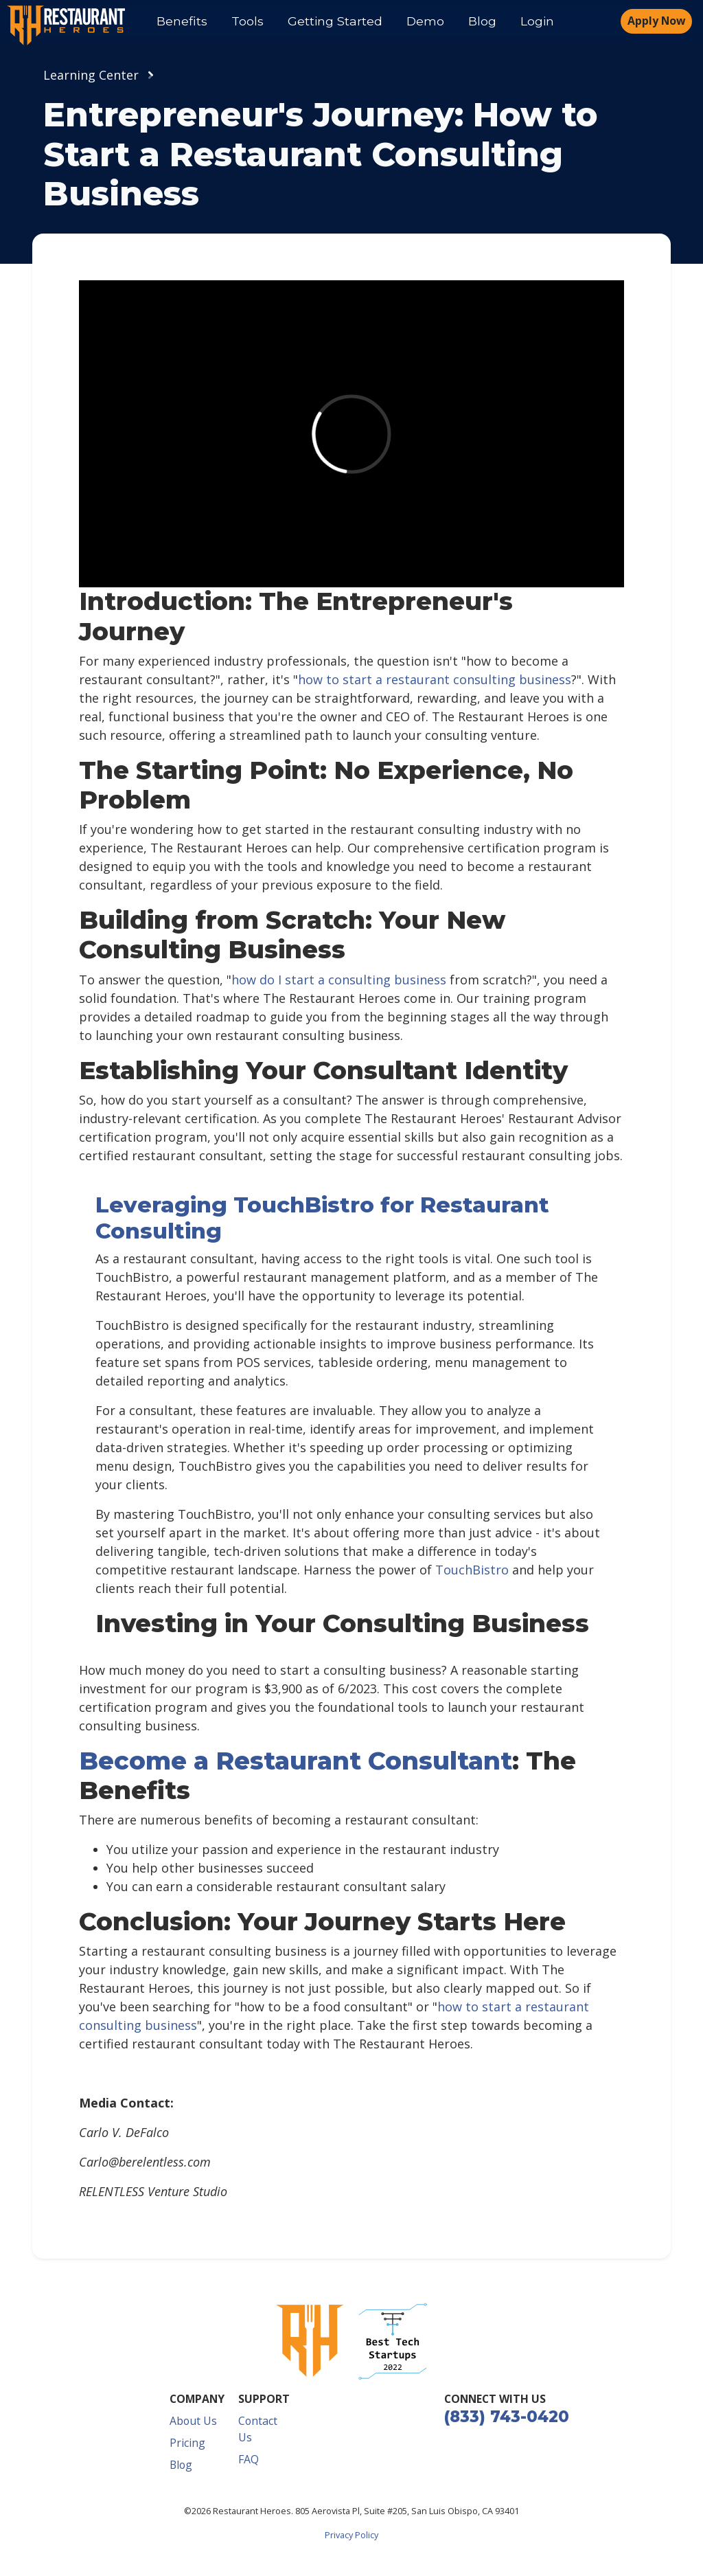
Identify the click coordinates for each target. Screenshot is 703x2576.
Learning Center (91, 75)
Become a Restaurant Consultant (295, 1760)
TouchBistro (472, 1569)
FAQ (248, 2459)
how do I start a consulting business (338, 979)
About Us (193, 2420)
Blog (482, 21)
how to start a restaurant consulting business (434, 679)
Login (537, 21)
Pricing (187, 2442)
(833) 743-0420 (506, 2416)
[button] (392, 2341)
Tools (247, 21)
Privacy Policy (351, 2535)
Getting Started (335, 21)
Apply (656, 21)
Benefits (182, 21)
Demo (425, 21)
